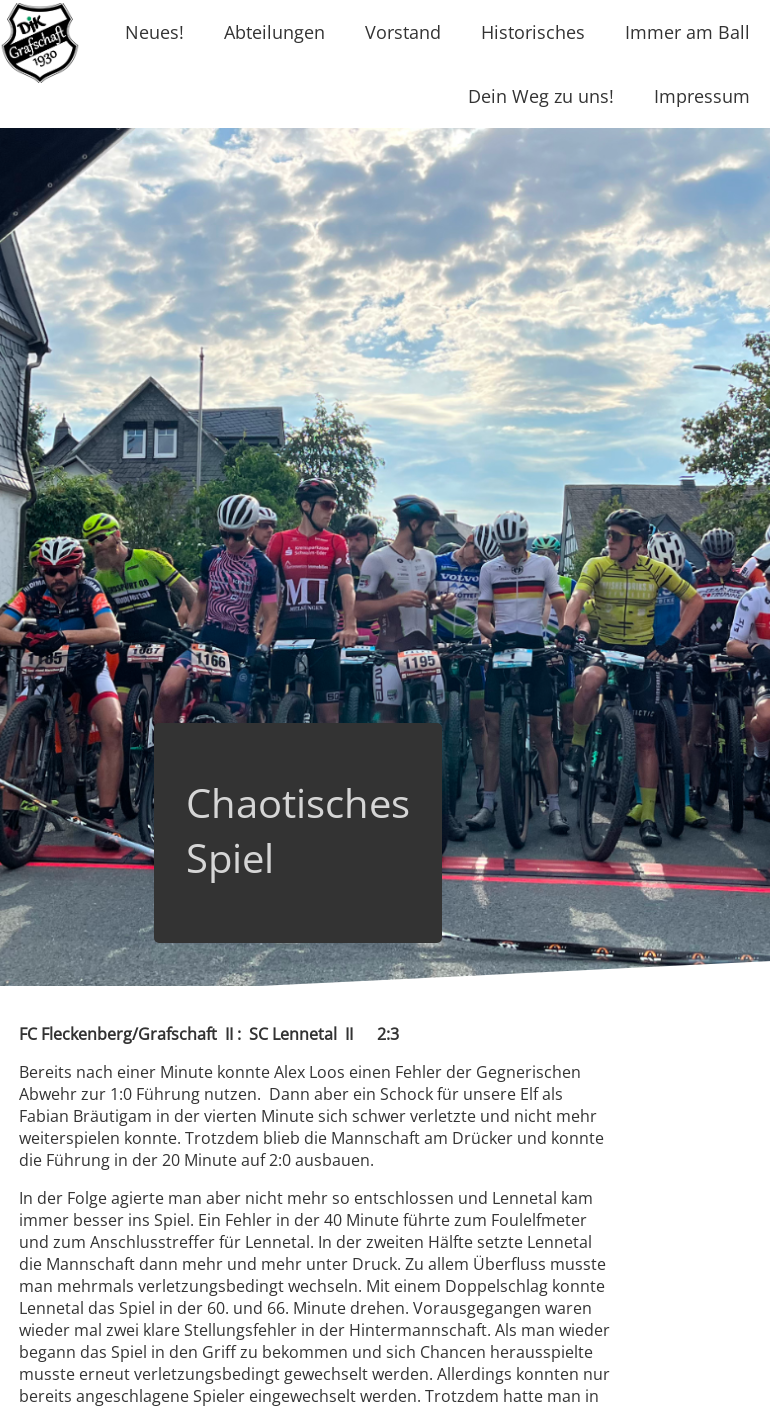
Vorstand (403, 32)
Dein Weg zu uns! (541, 96)
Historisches (533, 32)
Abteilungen (274, 32)
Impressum (702, 96)
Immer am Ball (687, 32)
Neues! (154, 32)
